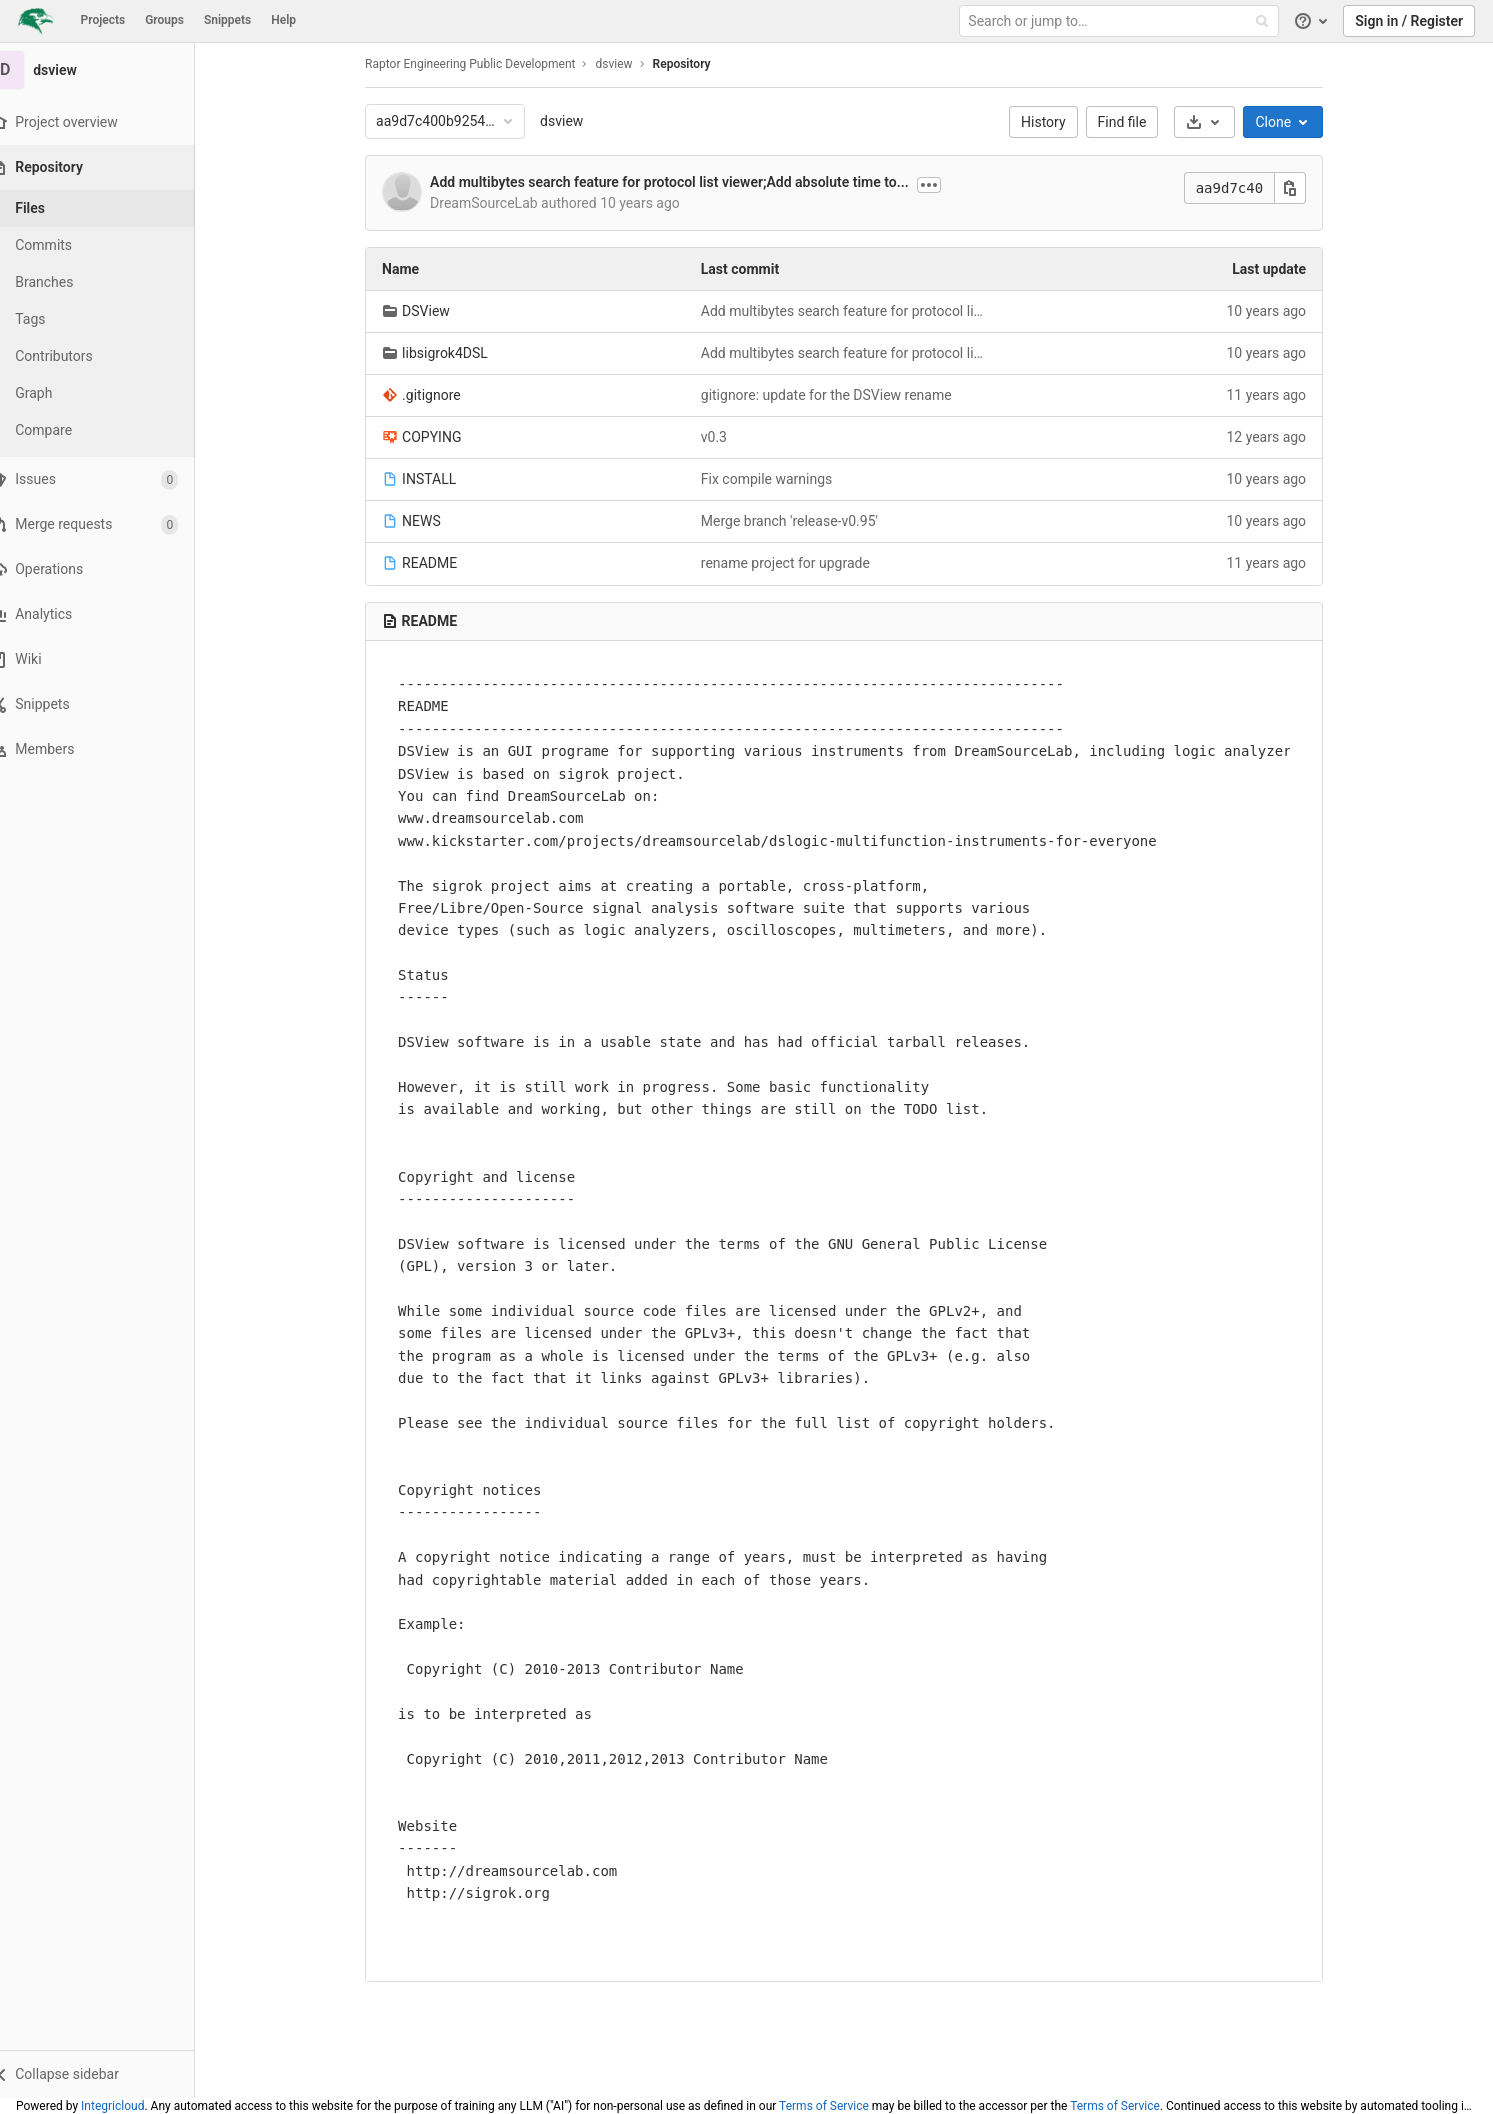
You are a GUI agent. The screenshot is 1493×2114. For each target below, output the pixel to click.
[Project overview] (109, 122)
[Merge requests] (109, 524)
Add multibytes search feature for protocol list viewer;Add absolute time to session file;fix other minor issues (856, 311)
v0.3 (726, 437)
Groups (164, 20)
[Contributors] (110, 356)
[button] (109, 2074)
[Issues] (109, 479)
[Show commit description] (942, 185)
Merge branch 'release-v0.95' (801, 521)
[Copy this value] (1303, 188)
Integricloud (112, 2106)
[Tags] (110, 319)
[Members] (109, 749)
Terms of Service (824, 2106)
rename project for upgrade (797, 563)
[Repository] (111, 167)
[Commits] (110, 245)
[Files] (110, 208)
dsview (574, 121)
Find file (1134, 122)
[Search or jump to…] (1121, 21)
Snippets (227, 20)
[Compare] (110, 430)
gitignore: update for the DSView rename (838, 395)
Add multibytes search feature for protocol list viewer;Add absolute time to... (682, 182)
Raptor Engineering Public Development (483, 64)
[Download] (1217, 122)
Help (283, 20)
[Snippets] (109, 704)
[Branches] (110, 282)
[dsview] (110, 70)
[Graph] (110, 393)
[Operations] (109, 569)
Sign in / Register (1409, 21)
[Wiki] (109, 659)
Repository (694, 64)
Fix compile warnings (779, 479)
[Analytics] (109, 614)
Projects (103, 20)
